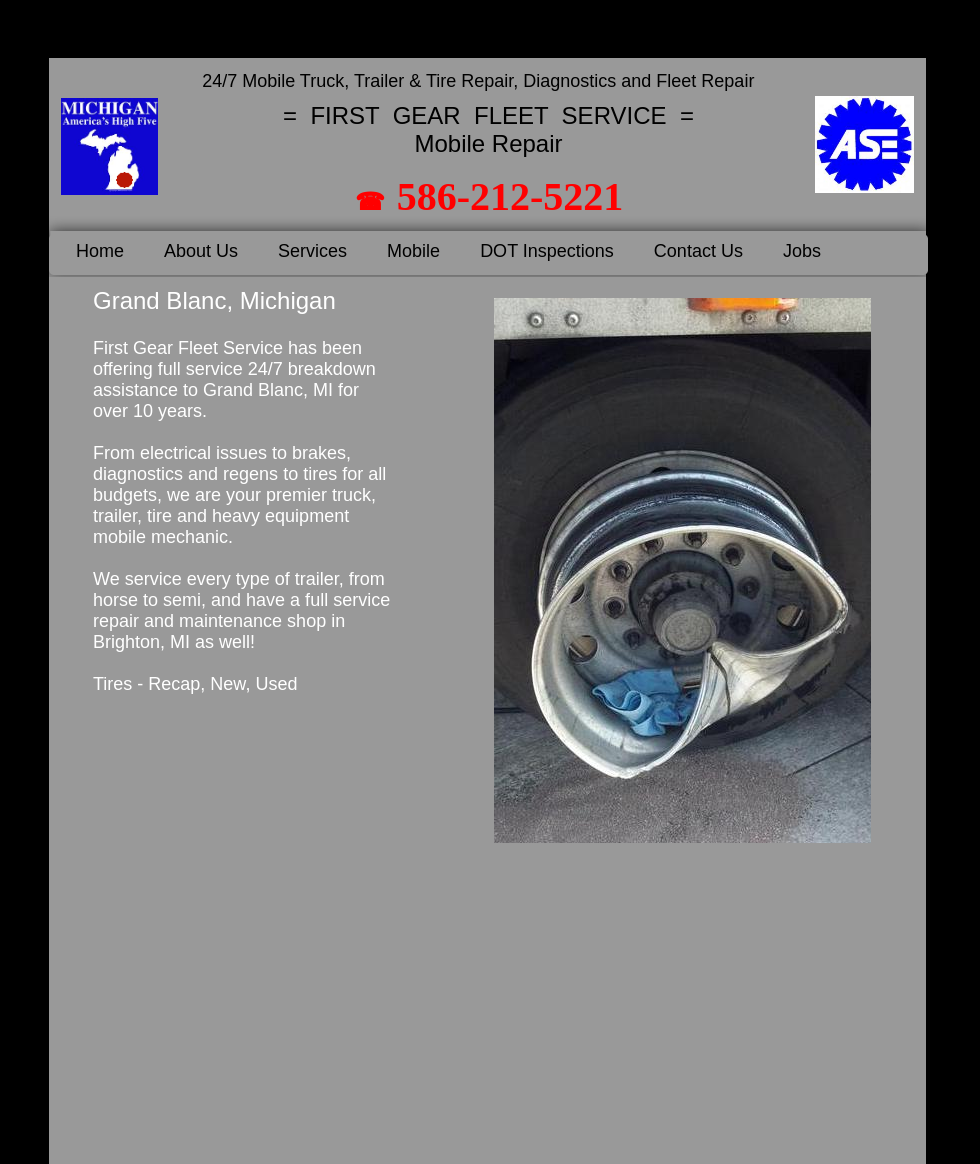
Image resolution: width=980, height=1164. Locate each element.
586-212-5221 (510, 196)
